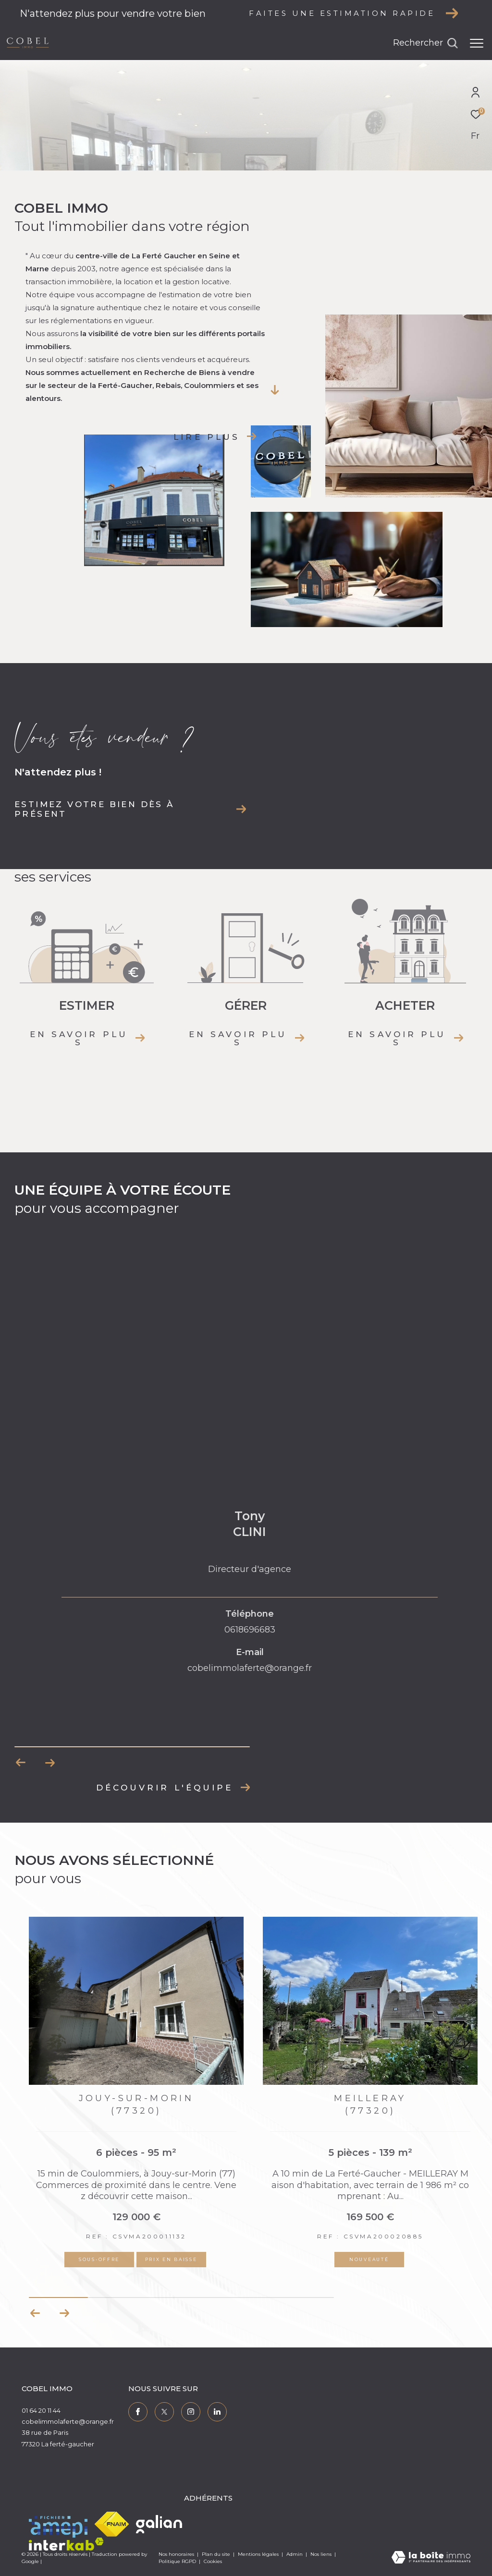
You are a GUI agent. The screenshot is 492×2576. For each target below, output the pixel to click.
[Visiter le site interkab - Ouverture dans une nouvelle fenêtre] (66, 2544)
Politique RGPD (177, 2561)
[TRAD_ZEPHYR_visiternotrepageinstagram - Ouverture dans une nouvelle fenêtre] (190, 2411)
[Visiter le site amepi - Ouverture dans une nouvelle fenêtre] (58, 2524)
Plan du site (217, 2554)
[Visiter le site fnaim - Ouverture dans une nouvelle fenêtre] (112, 2524)
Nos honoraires (176, 2554)
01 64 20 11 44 (41, 2410)
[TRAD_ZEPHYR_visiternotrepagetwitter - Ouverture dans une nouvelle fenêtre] (164, 2411)
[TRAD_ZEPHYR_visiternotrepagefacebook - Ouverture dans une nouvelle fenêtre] (138, 2411)
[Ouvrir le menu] (476, 43)
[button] (64, 2313)
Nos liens (321, 2554)
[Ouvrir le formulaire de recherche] (425, 43)
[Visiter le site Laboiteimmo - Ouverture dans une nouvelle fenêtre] (431, 2558)
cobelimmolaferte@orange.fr (68, 2421)
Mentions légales (259, 2554)
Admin (295, 2554)
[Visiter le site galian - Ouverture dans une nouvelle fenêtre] (159, 2524)
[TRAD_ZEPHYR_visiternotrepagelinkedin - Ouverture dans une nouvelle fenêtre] (217, 2411)
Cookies (213, 2561)
